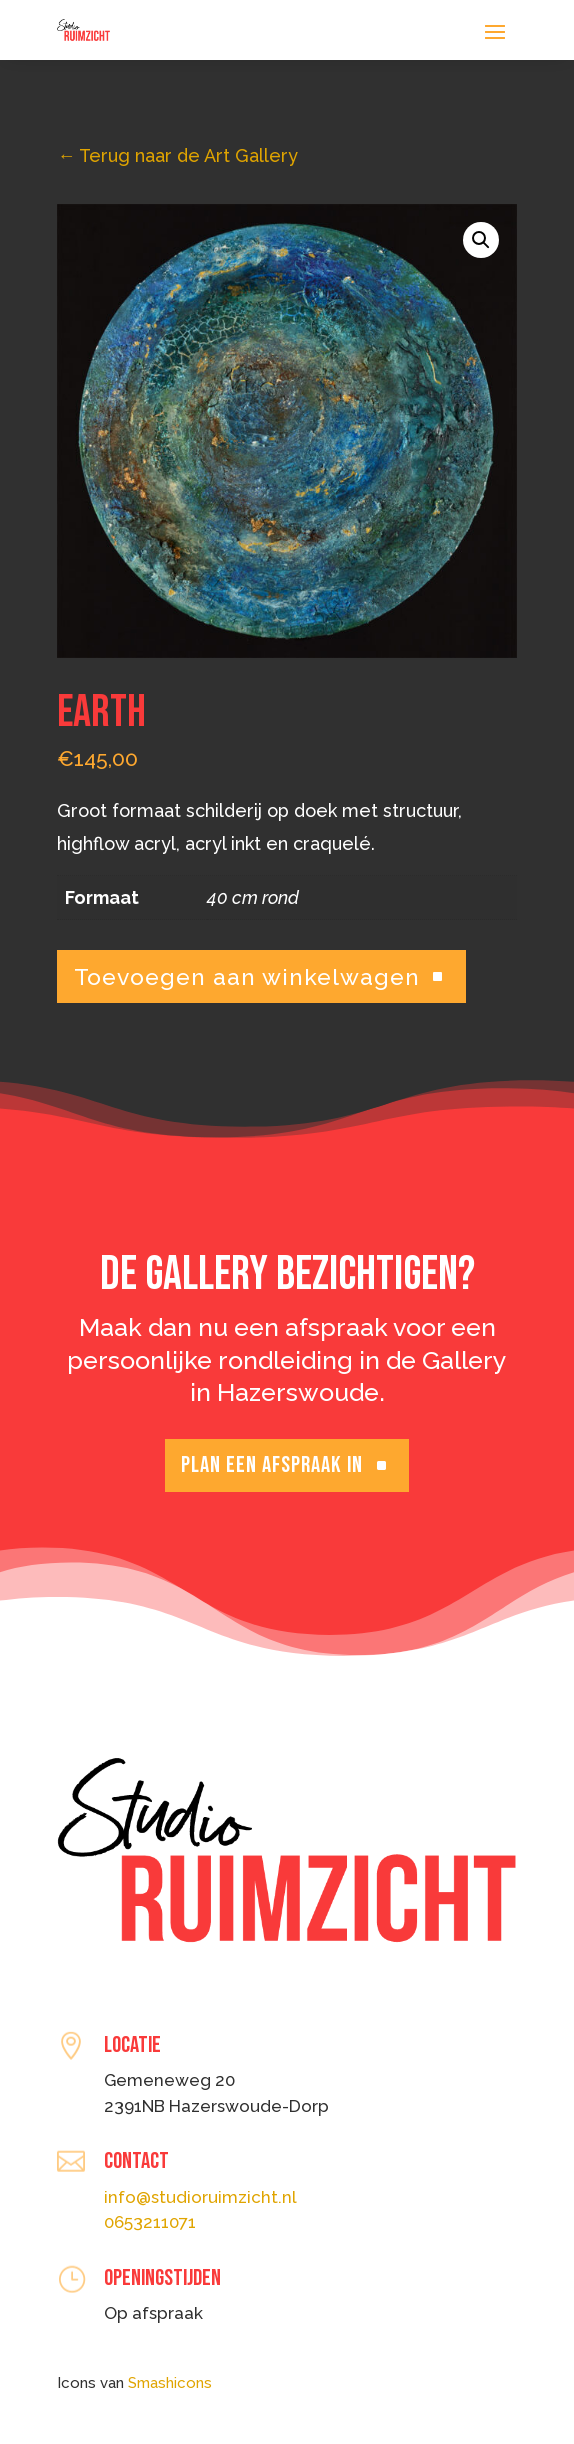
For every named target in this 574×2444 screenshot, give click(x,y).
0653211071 (150, 2222)
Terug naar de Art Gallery (177, 155)
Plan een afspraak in (272, 1465)
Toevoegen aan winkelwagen (247, 976)
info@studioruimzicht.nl (200, 2197)
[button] (481, 240)
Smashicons (170, 2383)
